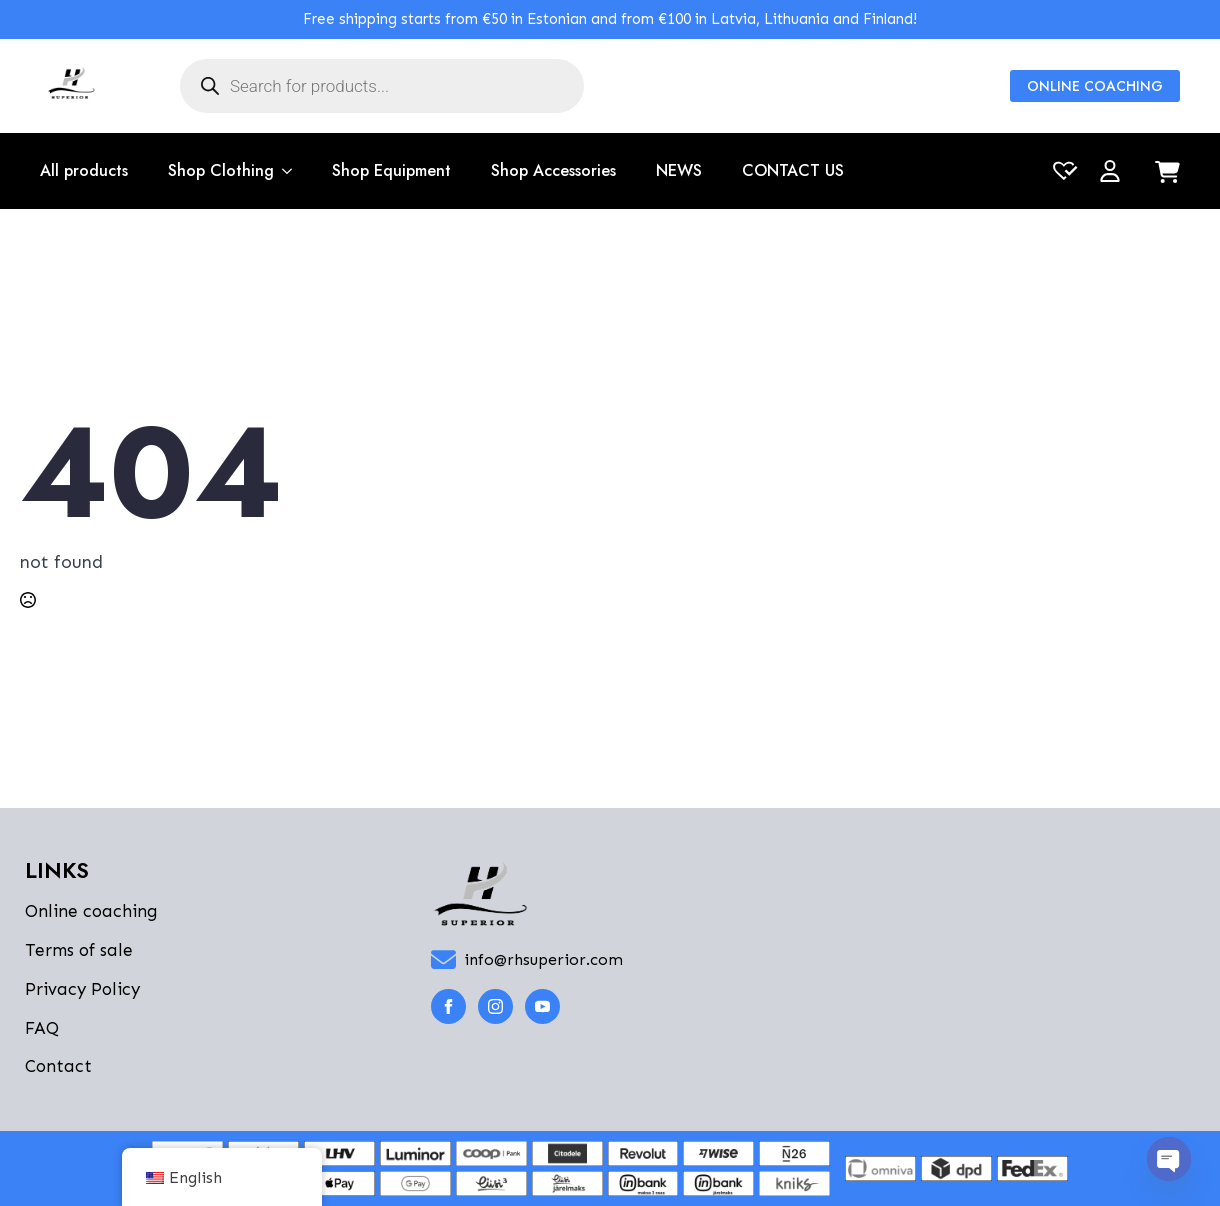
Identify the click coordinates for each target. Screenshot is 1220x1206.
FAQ (42, 1028)
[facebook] (448, 1006)
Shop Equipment (391, 170)
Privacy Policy (82, 989)
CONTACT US (793, 170)
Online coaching (91, 911)
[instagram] (495, 1006)
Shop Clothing (221, 170)
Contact (58, 1066)
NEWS (679, 170)
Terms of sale (79, 950)
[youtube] (542, 1006)
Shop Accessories (553, 170)
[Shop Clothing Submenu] (283, 171)
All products (84, 170)
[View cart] (1167, 173)
